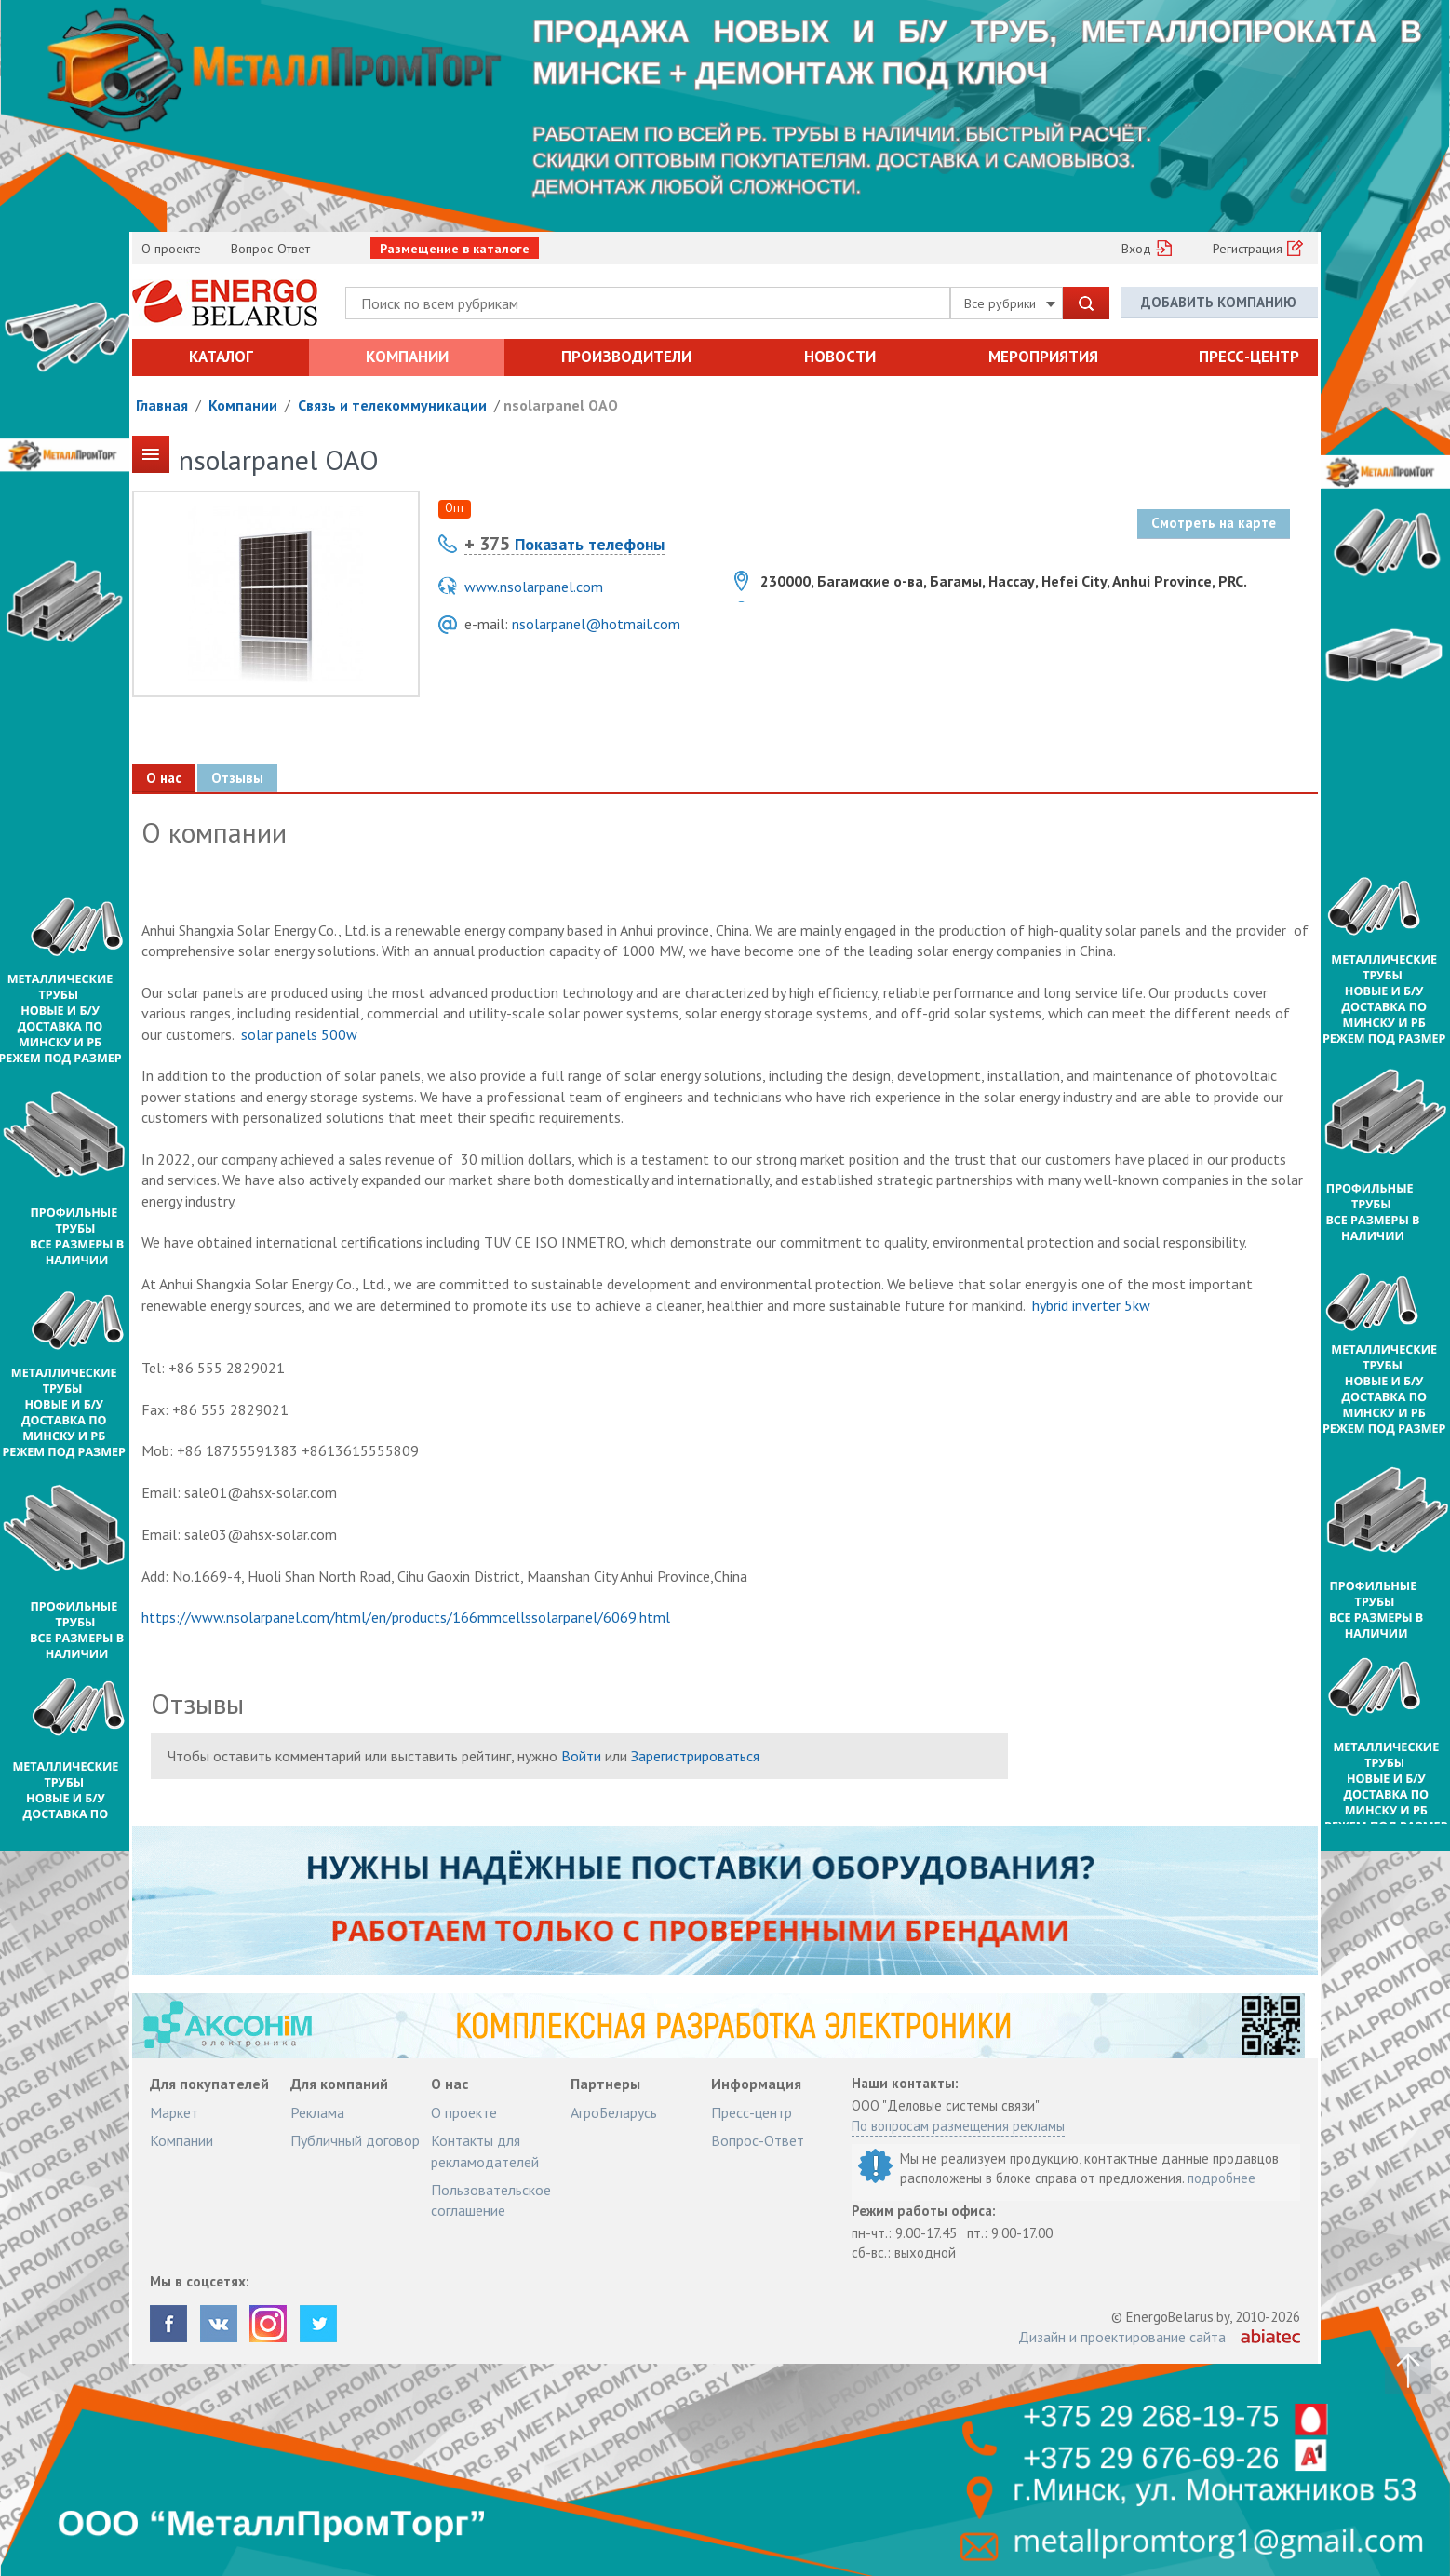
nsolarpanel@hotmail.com (596, 623)
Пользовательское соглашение (491, 2199)
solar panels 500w (299, 1034)
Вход (1136, 248)
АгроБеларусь (614, 2112)
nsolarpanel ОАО (560, 405)
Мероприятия (1043, 356)
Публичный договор (355, 2140)
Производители (626, 356)
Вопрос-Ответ (270, 248)
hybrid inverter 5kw (1091, 1305)
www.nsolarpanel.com (533, 586)
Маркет (174, 2112)
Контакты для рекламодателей (485, 2150)
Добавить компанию (1218, 302)
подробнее (1221, 2178)
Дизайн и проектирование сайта (1122, 2336)
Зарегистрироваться (695, 1756)
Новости (840, 356)
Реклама (317, 2112)
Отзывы (237, 778)
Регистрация (1247, 248)
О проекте (171, 248)
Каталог (221, 356)
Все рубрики (1009, 303)
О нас (163, 778)
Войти (581, 1756)
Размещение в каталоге (455, 248)
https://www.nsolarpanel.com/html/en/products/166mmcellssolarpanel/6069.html (405, 1617)
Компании (407, 356)
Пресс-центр (1249, 356)
